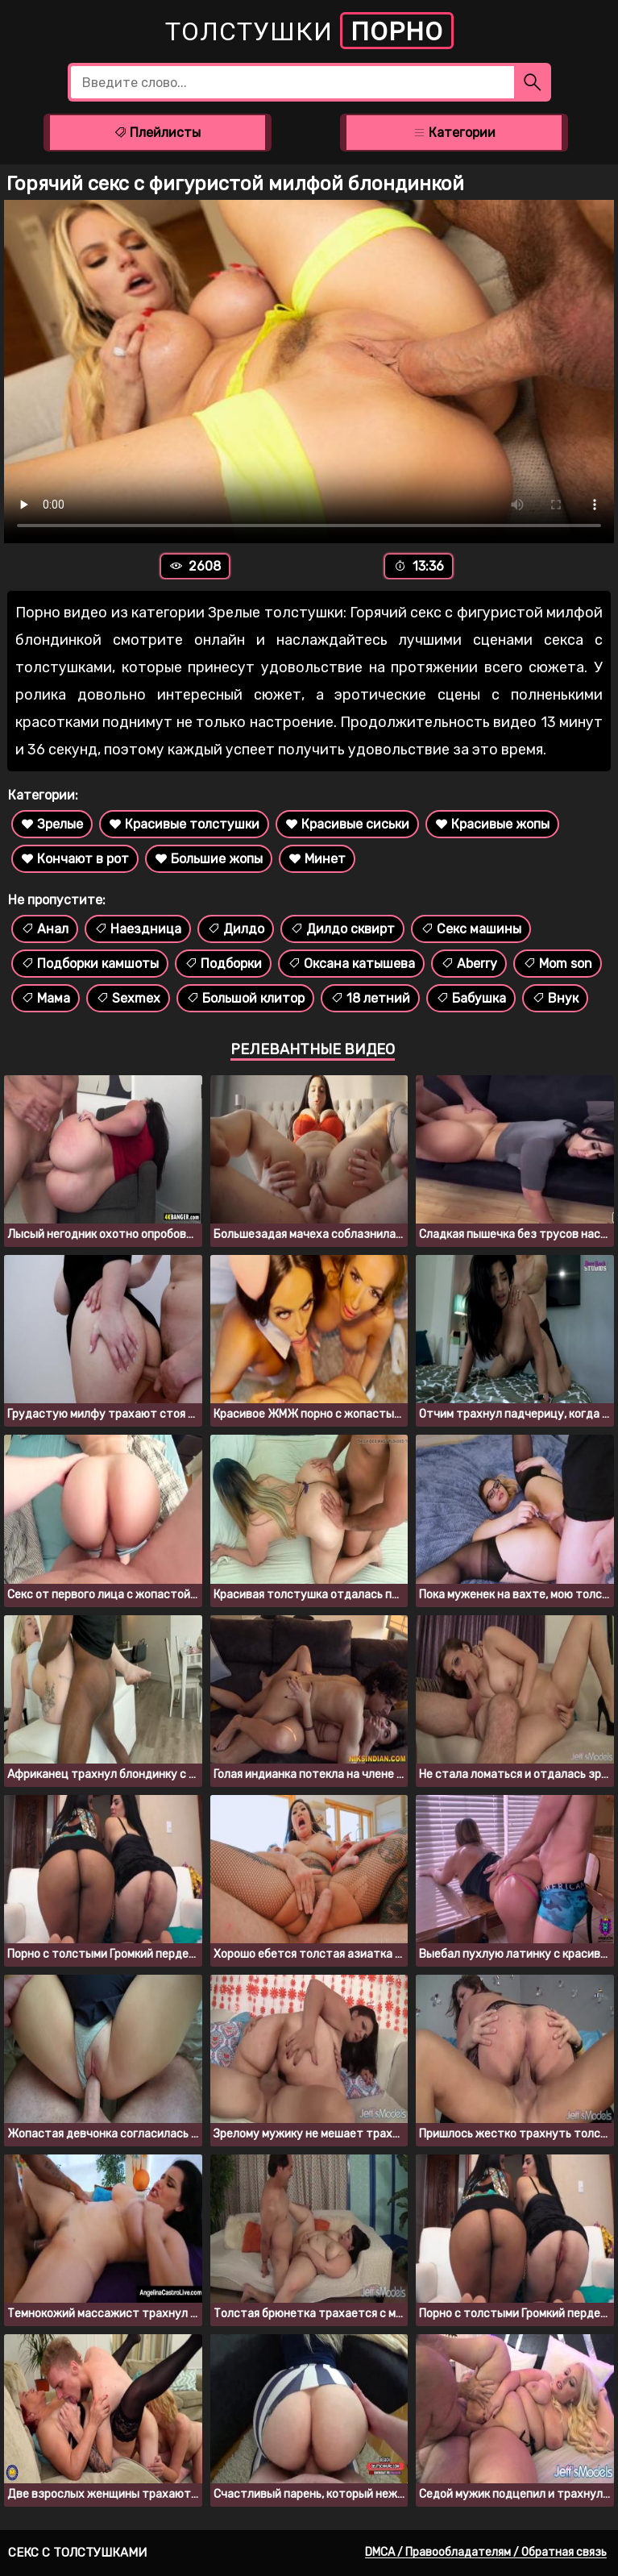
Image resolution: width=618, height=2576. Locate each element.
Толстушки (309, 30)
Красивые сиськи (347, 824)
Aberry (469, 963)
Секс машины (471, 929)
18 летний (370, 998)
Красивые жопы (492, 824)
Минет (317, 858)
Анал (44, 929)
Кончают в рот (75, 858)
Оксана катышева (351, 963)
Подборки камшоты (90, 963)
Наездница (137, 929)
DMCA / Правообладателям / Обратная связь (486, 2552)
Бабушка (471, 998)
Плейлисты (157, 132)
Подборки (223, 963)
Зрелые (52, 824)
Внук (555, 998)
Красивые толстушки (184, 824)
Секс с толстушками (77, 2552)
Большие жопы (209, 858)
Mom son (557, 963)
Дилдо (235, 929)
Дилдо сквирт (342, 929)
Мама (45, 998)
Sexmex (128, 998)
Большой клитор (245, 998)
